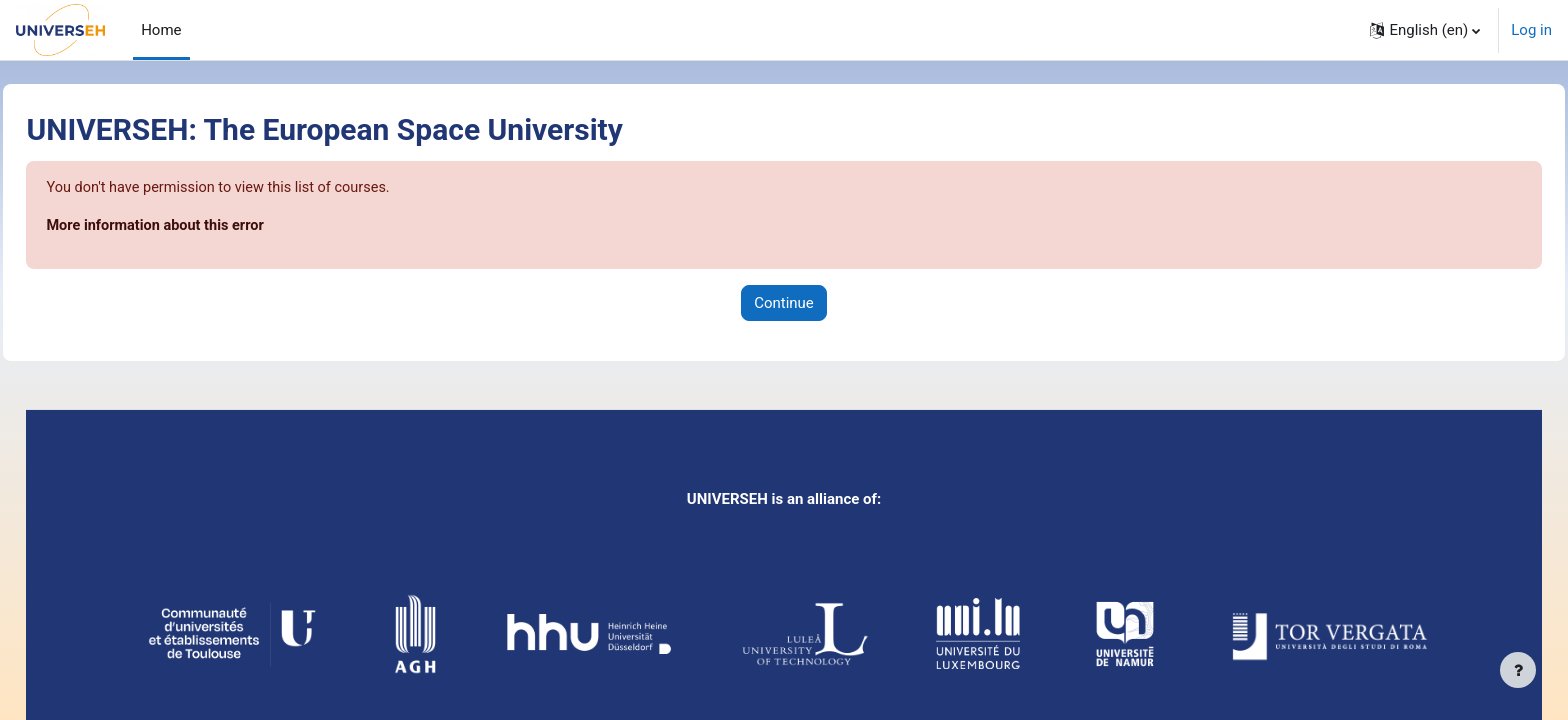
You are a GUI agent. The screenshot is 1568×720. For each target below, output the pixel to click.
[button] (1425, 30)
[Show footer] (1518, 670)
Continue (784, 304)
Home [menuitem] (161, 30)
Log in (1531, 30)
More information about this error (203, 227)
